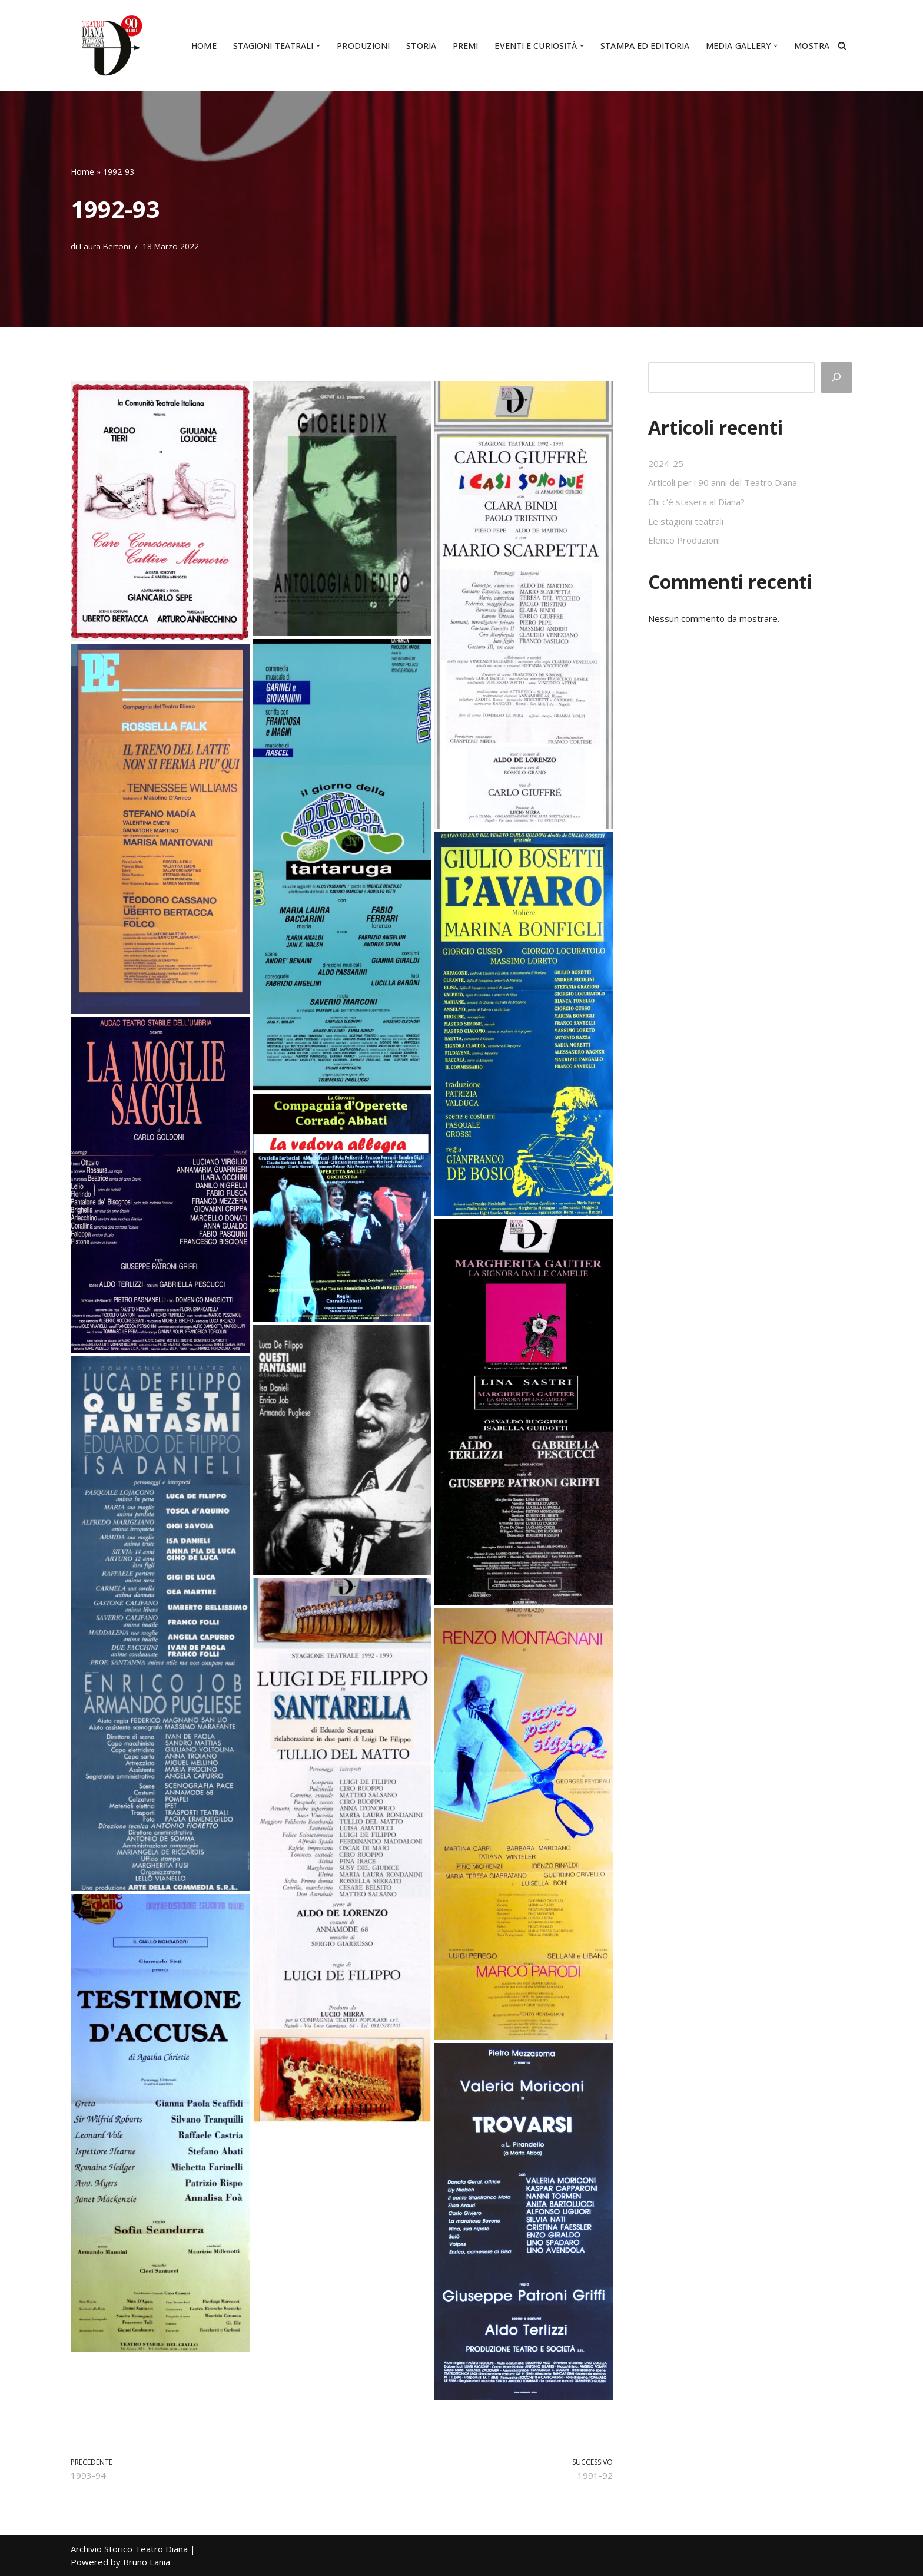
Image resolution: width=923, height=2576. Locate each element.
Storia (421, 45)
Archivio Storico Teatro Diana (129, 2549)
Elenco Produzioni (684, 540)
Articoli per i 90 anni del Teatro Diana (722, 482)
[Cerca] (842, 45)
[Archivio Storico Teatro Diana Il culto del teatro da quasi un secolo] (109, 46)
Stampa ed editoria (644, 45)
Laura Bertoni (104, 246)
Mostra (811, 45)
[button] (318, 46)
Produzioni (363, 45)
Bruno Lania (146, 2562)
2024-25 (665, 463)
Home (203, 45)
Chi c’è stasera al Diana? (696, 502)
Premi (466, 45)
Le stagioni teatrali (685, 521)
